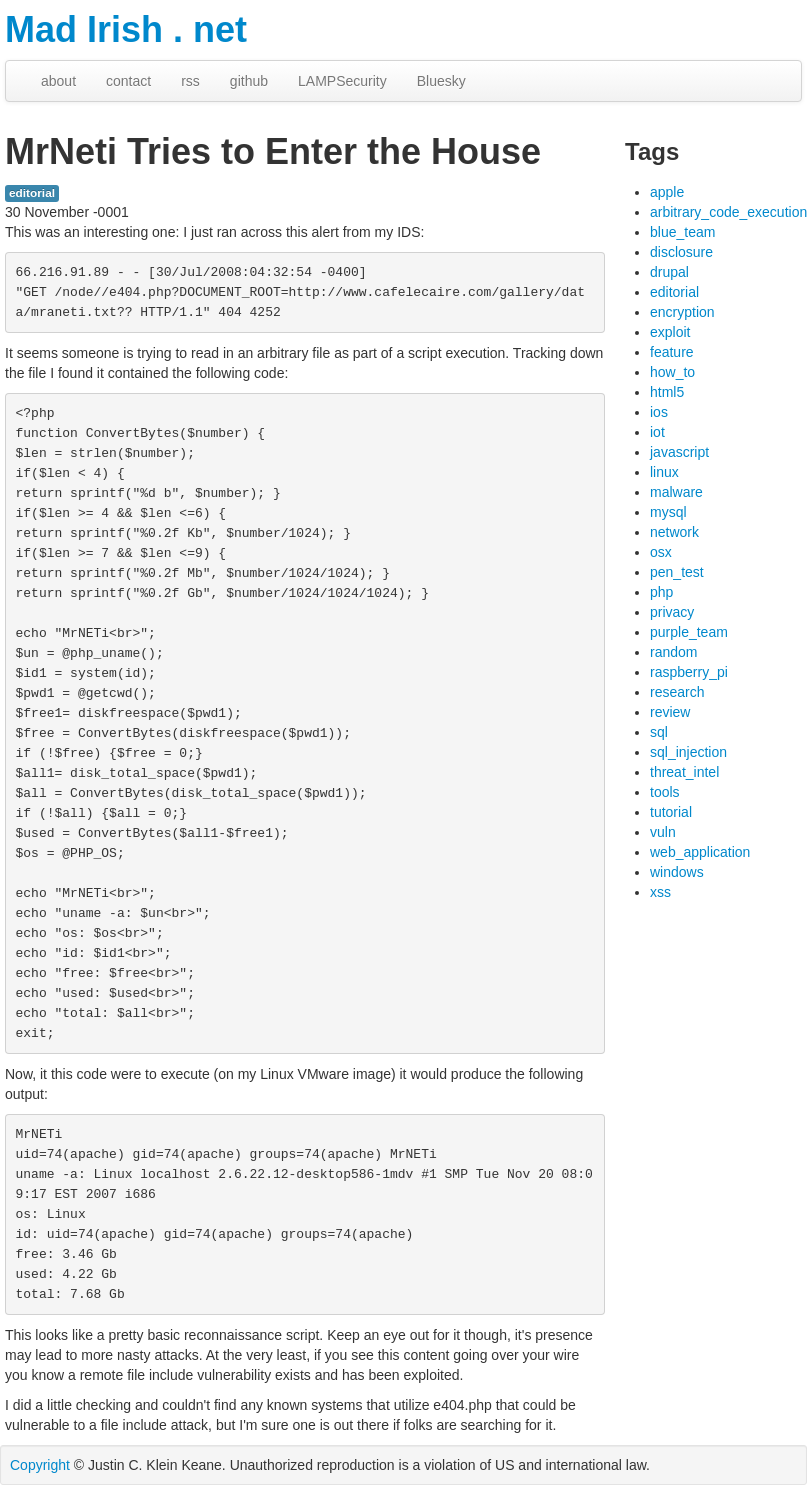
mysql (668, 512)
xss (660, 892)
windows (677, 872)
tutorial (671, 812)
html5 (667, 392)
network (674, 532)
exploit (670, 332)
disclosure (681, 252)
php (661, 592)
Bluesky (441, 81)
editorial (32, 193)
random (673, 652)
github (249, 81)
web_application (700, 852)
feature (672, 352)
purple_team (689, 632)
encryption (682, 312)
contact (128, 81)
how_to (672, 372)
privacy (672, 612)
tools (665, 792)
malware (676, 492)
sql (659, 732)
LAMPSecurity (342, 81)
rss (190, 81)
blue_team (682, 232)
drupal (669, 272)
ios (659, 412)
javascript (679, 452)
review (670, 712)
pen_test (677, 572)
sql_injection (688, 752)
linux (664, 472)
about (58, 81)
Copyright (40, 1465)
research (677, 692)
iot (657, 432)
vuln (663, 832)
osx (661, 552)
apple (667, 192)
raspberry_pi (689, 672)
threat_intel (684, 772)
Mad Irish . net (126, 29)
